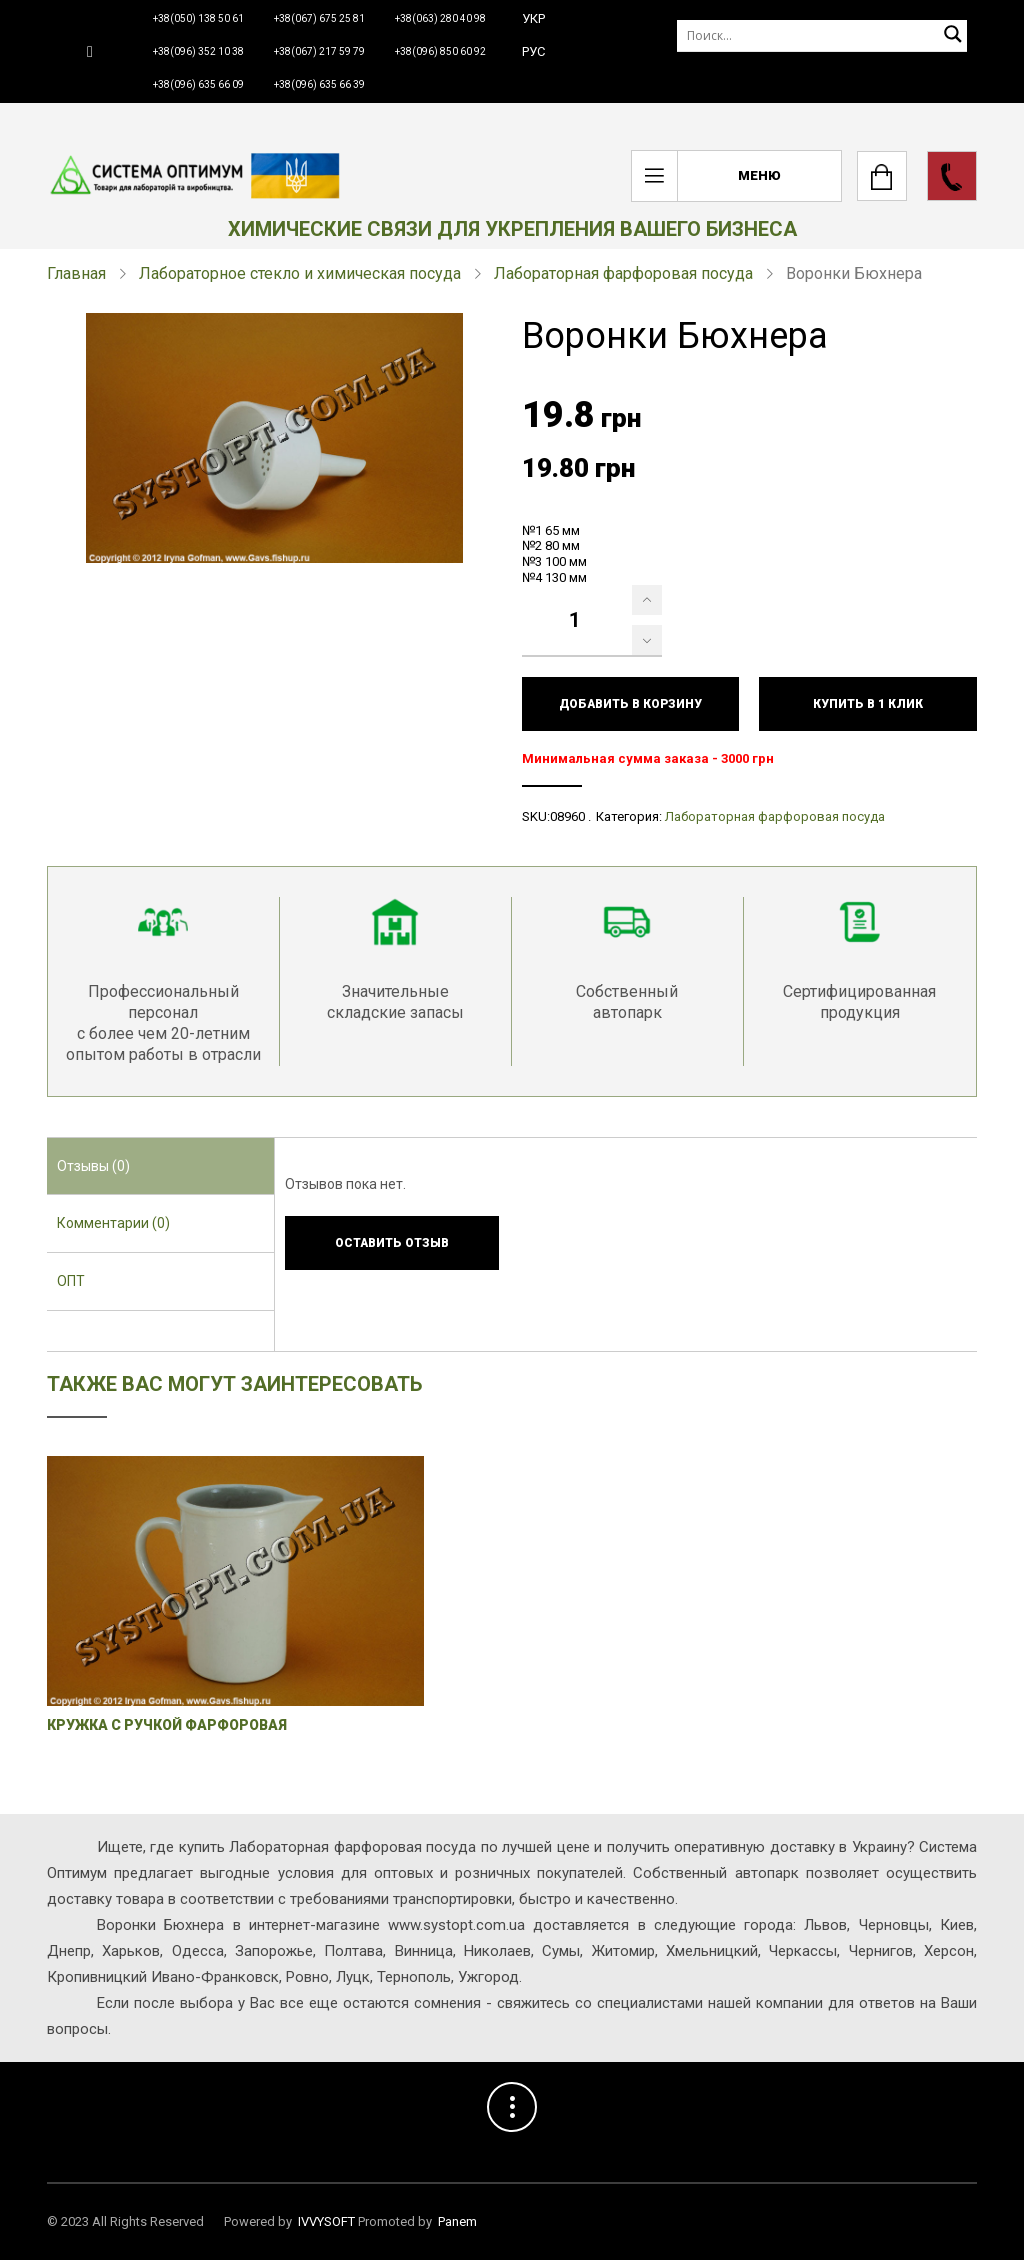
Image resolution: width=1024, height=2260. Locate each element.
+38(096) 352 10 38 (198, 51)
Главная (76, 273)
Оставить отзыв (392, 1243)
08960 (567, 816)
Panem (457, 2221)
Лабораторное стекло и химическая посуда (300, 273)
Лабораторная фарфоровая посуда (623, 273)
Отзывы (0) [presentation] (93, 1166)
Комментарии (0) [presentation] (113, 1223)
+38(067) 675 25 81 (319, 18)
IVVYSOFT (326, 2221)
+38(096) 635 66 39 (319, 84)
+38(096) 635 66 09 (198, 84)
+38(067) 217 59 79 (319, 51)
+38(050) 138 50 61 (198, 18)
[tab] (160, 1167)
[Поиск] (822, 35)
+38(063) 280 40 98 (440, 18)
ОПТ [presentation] (71, 1281)
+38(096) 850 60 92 (440, 51)
